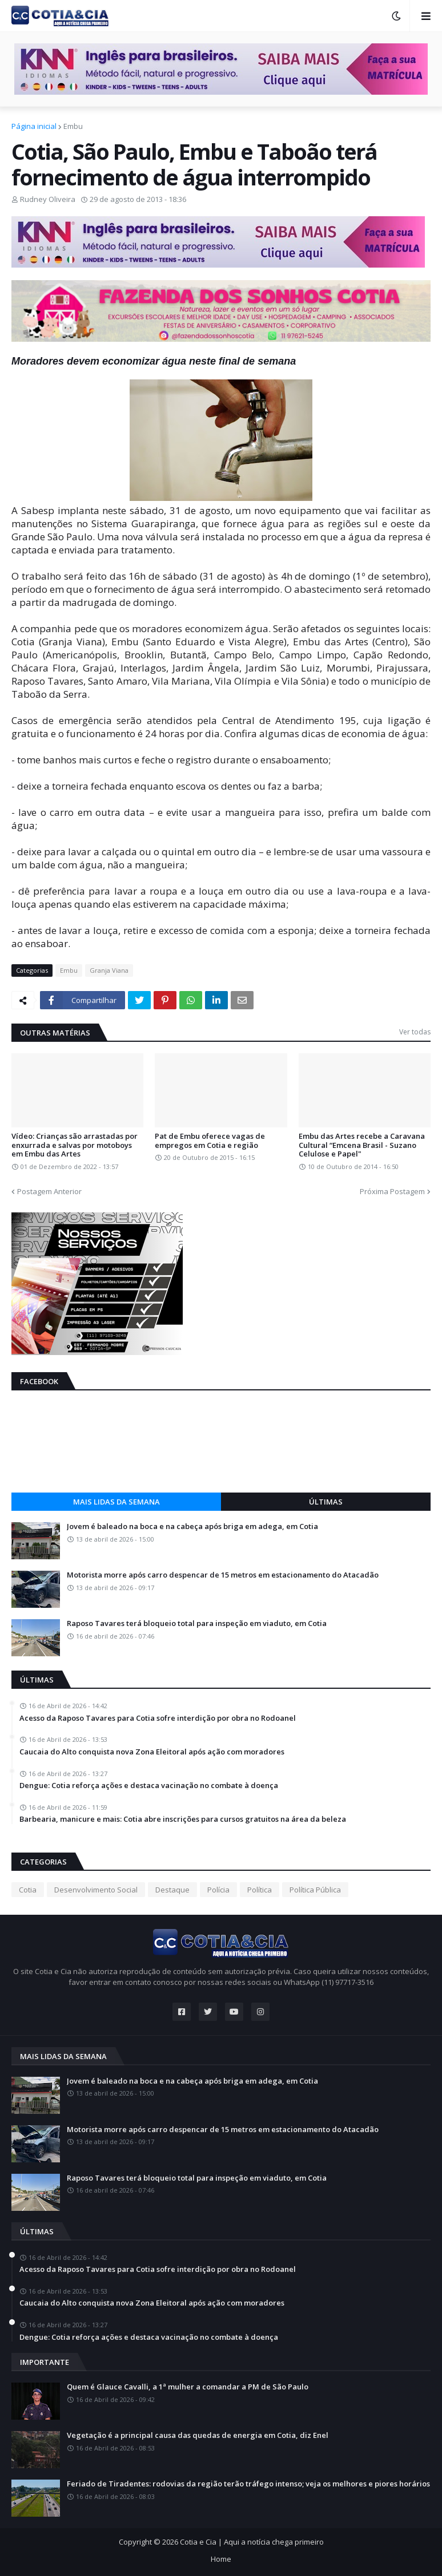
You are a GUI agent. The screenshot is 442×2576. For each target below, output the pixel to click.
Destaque (172, 1890)
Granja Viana (109, 970)
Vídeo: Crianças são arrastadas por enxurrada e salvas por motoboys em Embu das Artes (74, 1145)
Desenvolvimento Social (96, 1890)
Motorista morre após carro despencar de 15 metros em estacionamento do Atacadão (223, 1575)
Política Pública (315, 1890)
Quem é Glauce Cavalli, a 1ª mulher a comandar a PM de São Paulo (187, 2387)
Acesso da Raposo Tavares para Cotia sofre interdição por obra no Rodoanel (157, 1718)
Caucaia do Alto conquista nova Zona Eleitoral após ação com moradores (151, 1752)
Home (221, 2559)
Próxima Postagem (392, 1191)
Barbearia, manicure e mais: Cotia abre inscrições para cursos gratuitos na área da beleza (182, 1819)
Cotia (28, 1890)
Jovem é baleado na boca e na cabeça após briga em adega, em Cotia (192, 1526)
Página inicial (34, 126)
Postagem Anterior (49, 1191)
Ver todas (415, 1032)
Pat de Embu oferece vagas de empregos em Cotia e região (210, 1141)
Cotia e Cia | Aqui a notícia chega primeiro (252, 2542)
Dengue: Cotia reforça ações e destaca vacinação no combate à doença (148, 1785)
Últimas (326, 1502)
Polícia (218, 1890)
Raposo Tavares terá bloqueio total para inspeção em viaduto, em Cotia (197, 1623)
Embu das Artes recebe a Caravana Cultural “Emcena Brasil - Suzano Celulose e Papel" (362, 1145)
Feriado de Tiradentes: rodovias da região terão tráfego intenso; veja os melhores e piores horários (248, 2484)
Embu (73, 126)
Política (259, 1890)
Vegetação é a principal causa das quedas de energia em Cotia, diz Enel (197, 2435)
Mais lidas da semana (116, 1502)
